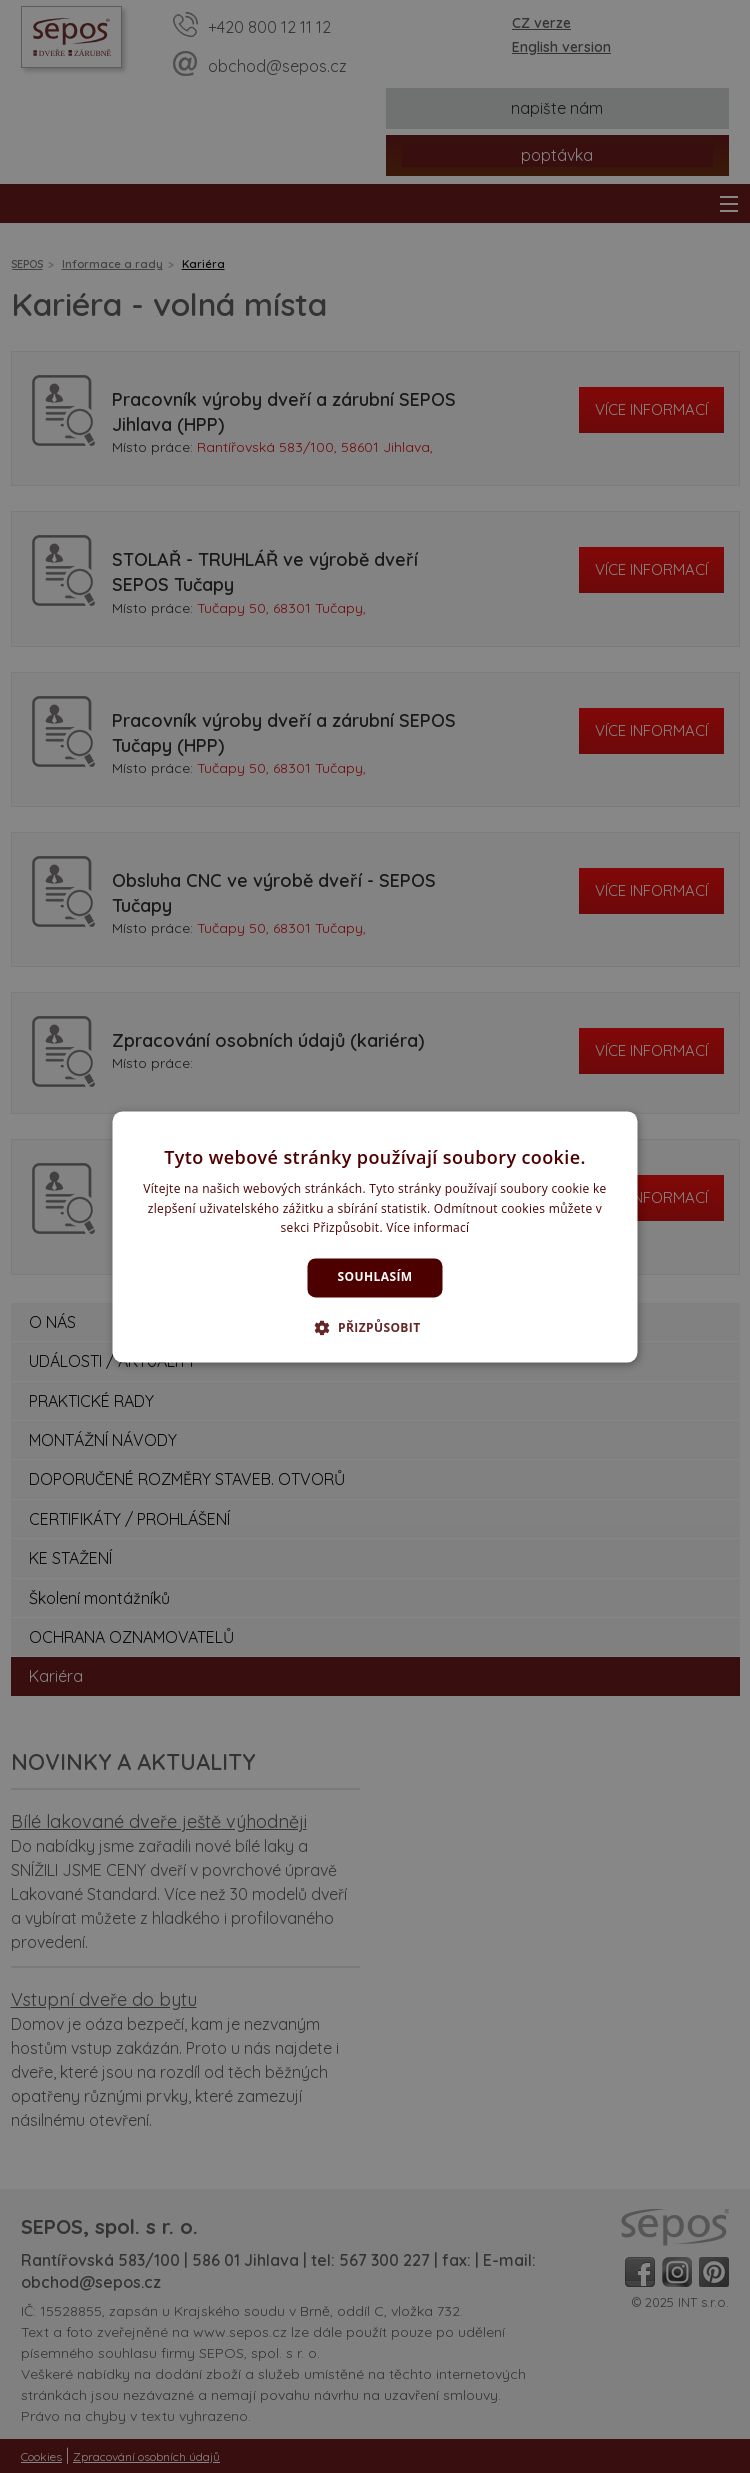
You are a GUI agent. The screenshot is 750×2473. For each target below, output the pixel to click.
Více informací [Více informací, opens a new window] (427, 1228)
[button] (374, 1327)
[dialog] (375, 1236)
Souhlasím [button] (375, 1277)
